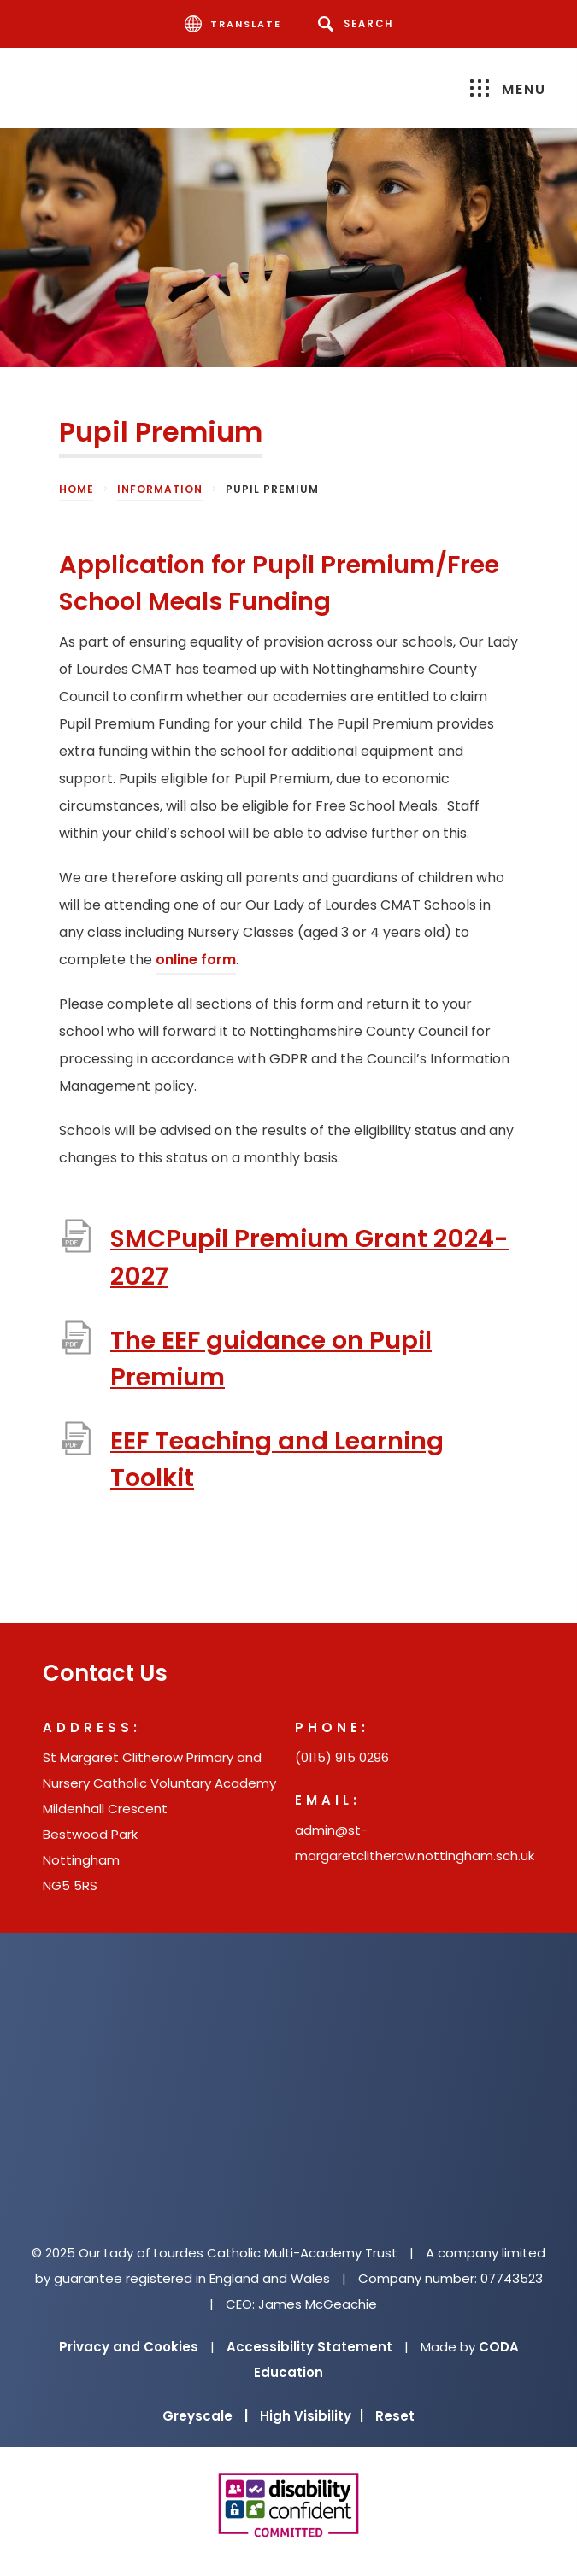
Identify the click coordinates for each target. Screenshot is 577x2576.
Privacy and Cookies (128, 2347)
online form (196, 959)
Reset (395, 2416)
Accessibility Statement (309, 2347)
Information (160, 489)
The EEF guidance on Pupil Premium (271, 1358)
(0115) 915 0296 (342, 1757)
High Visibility (311, 2416)
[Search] (358, 24)
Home (76, 489)
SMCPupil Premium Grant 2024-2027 (309, 1256)
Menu (508, 89)
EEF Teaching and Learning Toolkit (277, 1459)
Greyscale (205, 2416)
